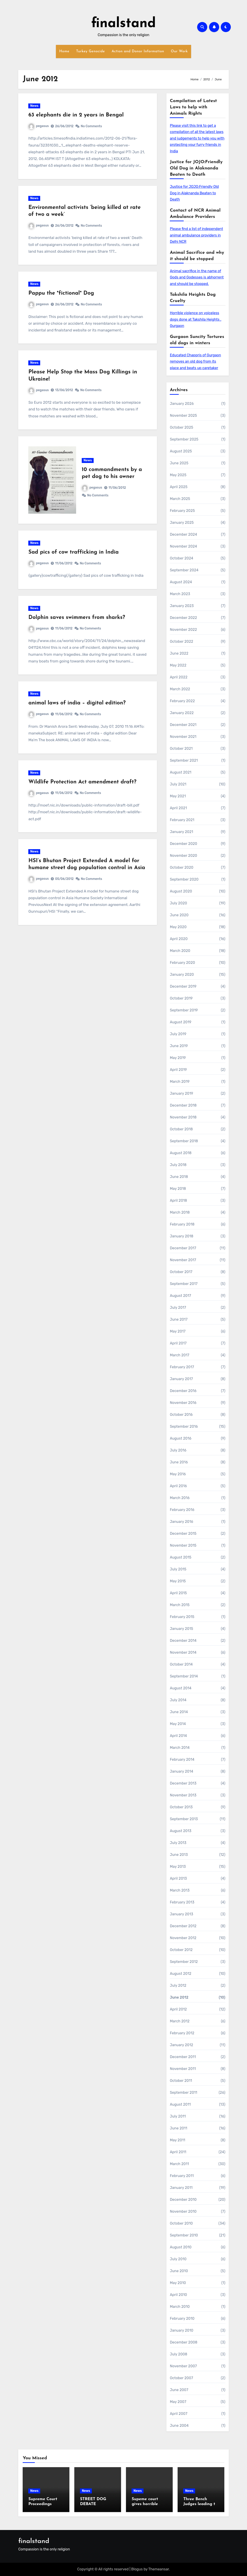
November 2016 (183, 1403)
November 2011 (183, 2069)
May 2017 (177, 1331)
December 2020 (183, 844)
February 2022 (182, 701)
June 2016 (179, 1462)
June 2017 (178, 1319)
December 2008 (183, 2342)
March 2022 (180, 689)
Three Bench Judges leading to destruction (200, 2504)
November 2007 (183, 2366)
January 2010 (181, 2330)
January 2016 (181, 1521)
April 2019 (178, 1070)
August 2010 (181, 2247)
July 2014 (178, 1700)
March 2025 (180, 499)
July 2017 (178, 1307)
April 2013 (178, 1878)
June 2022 (179, 653)
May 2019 (178, 1058)
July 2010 (178, 2259)
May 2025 (178, 475)
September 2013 (184, 1819)
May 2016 (178, 1474)
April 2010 (178, 2295)
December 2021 (183, 725)
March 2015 (180, 1605)
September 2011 (183, 2092)
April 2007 (178, 2414)
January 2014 (181, 1771)
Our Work (179, 51)
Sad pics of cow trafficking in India (73, 552)
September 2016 (184, 1426)
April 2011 (178, 2152)
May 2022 (178, 665)
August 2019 (180, 1022)
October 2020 (181, 867)
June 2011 (178, 2128)
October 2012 (181, 1950)
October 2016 (181, 1414)
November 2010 (183, 2211)
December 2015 (183, 1533)
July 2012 (178, 1985)
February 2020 (182, 962)
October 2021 (181, 748)
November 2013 (183, 1795)
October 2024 (181, 558)
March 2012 (180, 2021)
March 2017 (179, 1355)
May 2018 (178, 1188)
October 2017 (181, 1272)
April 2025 (178, 487)
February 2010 (182, 2318)
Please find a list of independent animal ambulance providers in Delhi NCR (196, 235)
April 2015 (178, 1593)
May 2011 (177, 2140)
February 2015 (182, 1617)
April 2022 (178, 677)
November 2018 (183, 1117)
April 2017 (178, 1343)
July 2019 (178, 1034)
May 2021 (178, 796)
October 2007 (181, 2378)
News (34, 106)
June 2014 (179, 1712)
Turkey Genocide (90, 51)
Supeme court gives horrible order (145, 2504)
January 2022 (182, 713)
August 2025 (181, 451)
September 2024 (184, 570)
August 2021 (180, 772)
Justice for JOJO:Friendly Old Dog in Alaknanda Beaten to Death (194, 193)
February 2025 (182, 511)
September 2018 (184, 1141)
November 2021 (183, 736)
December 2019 (183, 986)
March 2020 (180, 951)
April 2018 (178, 1200)
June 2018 (179, 1177)
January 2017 (181, 1379)
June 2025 (179, 463)
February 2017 (182, 1367)
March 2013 (180, 1890)
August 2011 (180, 2104)
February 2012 (182, 2033)
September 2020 (184, 879)
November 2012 (183, 1938)
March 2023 (180, 594)
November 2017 (183, 1260)
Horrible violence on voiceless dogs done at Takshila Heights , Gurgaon (195, 319)
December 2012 (183, 1926)
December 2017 (183, 1248)
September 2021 (184, 760)
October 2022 (181, 641)
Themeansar (158, 2569)
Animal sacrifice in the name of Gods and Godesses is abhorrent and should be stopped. (197, 277)
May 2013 (178, 1866)
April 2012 (178, 2009)
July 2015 (178, 1569)
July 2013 (178, 1843)
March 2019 (180, 1081)
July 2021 (178, 784)
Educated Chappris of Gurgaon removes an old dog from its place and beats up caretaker (195, 361)
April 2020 (178, 939)
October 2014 (181, 1664)
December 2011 (183, 2057)
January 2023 (182, 606)
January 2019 (181, 1093)
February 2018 (182, 1224)
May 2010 (178, 2283)
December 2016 (183, 1391)
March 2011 (179, 2164)
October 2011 (181, 2080)
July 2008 (178, 2354)
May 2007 (178, 2402)
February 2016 (182, 1510)
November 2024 (183, 546)
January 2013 (181, 1914)
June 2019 (179, 1046)
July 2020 (178, 903)
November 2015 (183, 1545)
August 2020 (181, 891)
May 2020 (178, 927)
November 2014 (183, 1652)
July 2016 (178, 1450)
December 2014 (183, 1640)
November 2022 (183, 629)
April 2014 (178, 1736)
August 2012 (180, 1973)
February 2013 (182, 1902)
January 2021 (181, 832)
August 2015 (180, 1557)
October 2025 (181, 427)
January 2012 (181, 2045)
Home (64, 51)
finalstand (123, 24)
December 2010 (183, 2199)
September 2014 (184, 1676)
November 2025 (183, 415)
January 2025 (182, 522)
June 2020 (179, 915)
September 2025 (184, 439)
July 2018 (178, 1165)
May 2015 (178, 1581)
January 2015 (181, 1629)
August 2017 (180, 1295)
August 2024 (181, 582)
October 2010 (181, 2223)
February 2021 (182, 820)
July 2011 (178, 2116)
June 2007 (179, 2390)
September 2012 (184, 1962)
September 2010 (184, 2235)
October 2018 (181, 1129)
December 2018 (183, 1105)
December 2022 (183, 618)
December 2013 (183, 1783)
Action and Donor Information (138, 51)
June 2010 (179, 2271)
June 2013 (179, 1855)
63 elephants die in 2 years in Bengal (76, 115)
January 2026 (182, 403)
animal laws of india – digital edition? (77, 703)
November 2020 (183, 855)
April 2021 (178, 808)
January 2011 (181, 2188)
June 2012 (179, 1997)
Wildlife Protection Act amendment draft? (82, 782)
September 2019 (184, 1010)
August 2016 (180, 1438)
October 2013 (181, 1807)
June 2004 (179, 2425)
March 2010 (180, 2306)
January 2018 (181, 1236)
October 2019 (181, 998)
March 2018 (180, 1212)
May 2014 (178, 1724)
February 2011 (182, 2176)
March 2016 (180, 1498)
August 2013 (180, 1831)
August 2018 (181, 1153)
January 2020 (182, 974)
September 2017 (183, 1284)
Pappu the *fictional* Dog (61, 293)
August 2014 (180, 1688)
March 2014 (180, 1747)
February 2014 (182, 1759)
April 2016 (178, 1486)
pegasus (39, 126)
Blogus (137, 2569)
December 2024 (183, 534)
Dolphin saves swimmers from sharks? (76, 617)
